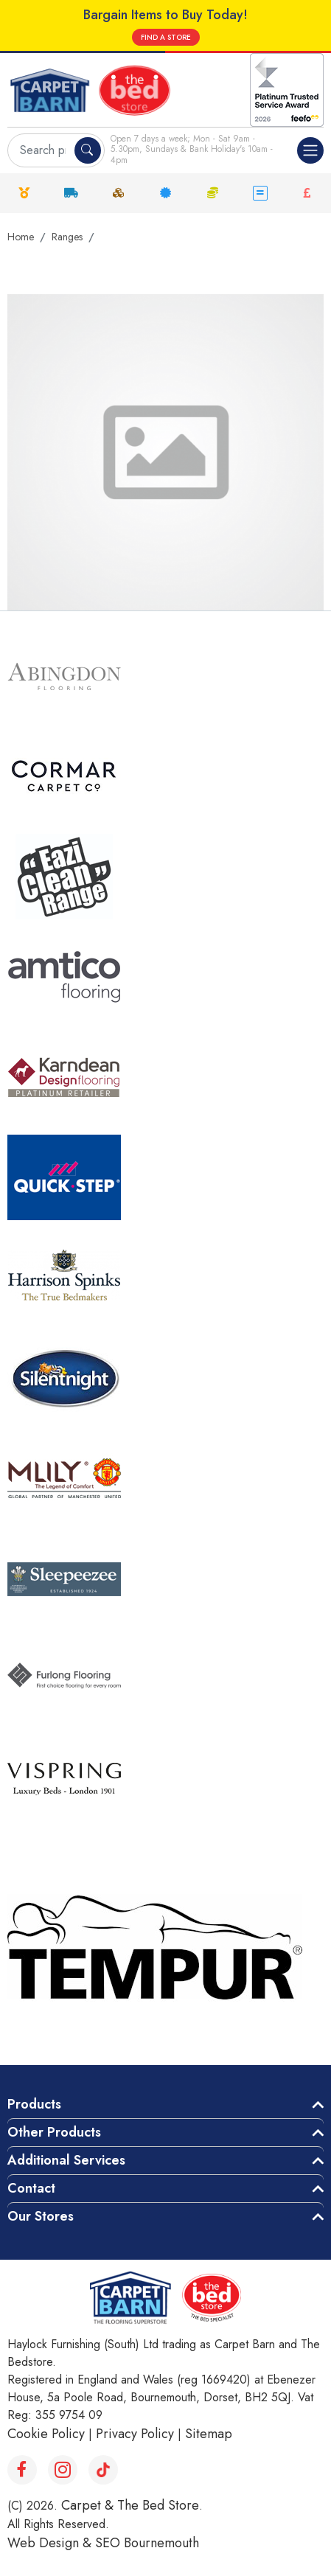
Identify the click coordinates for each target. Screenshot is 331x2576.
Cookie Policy (46, 2433)
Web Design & (51, 2542)
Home (20, 236)
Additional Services (66, 2160)
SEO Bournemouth (147, 2542)
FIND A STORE (166, 37)
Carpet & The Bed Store (130, 2505)
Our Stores (40, 2216)
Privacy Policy (135, 2433)
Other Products (54, 2132)
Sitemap (208, 2433)
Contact (31, 2188)
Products (34, 2104)
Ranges (67, 236)
